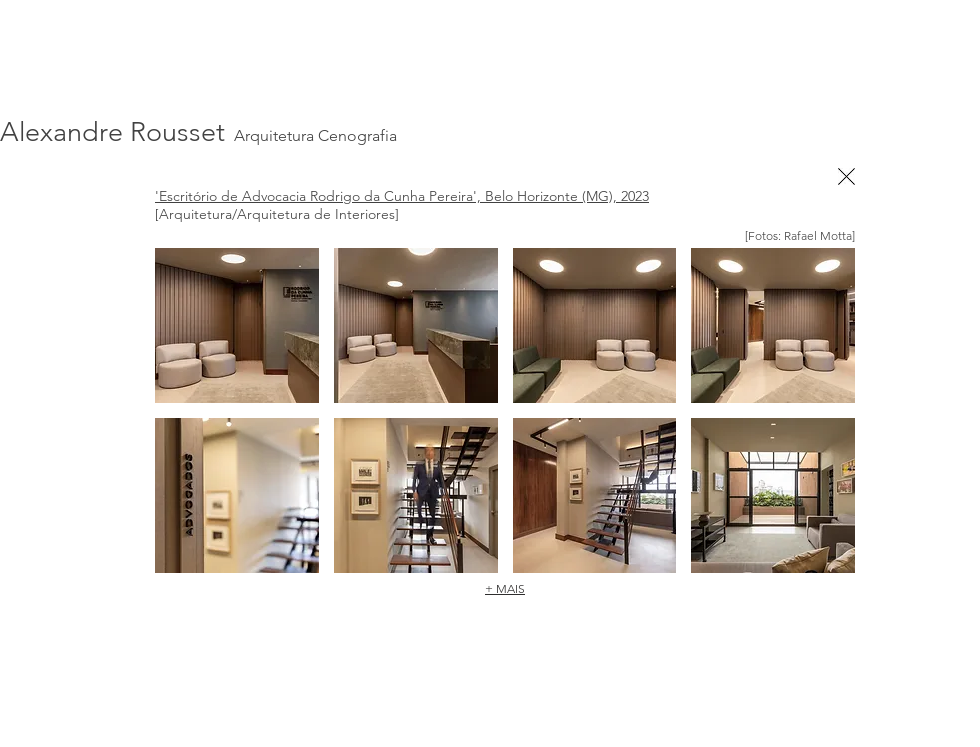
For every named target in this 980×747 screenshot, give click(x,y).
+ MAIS (505, 588)
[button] (237, 325)
